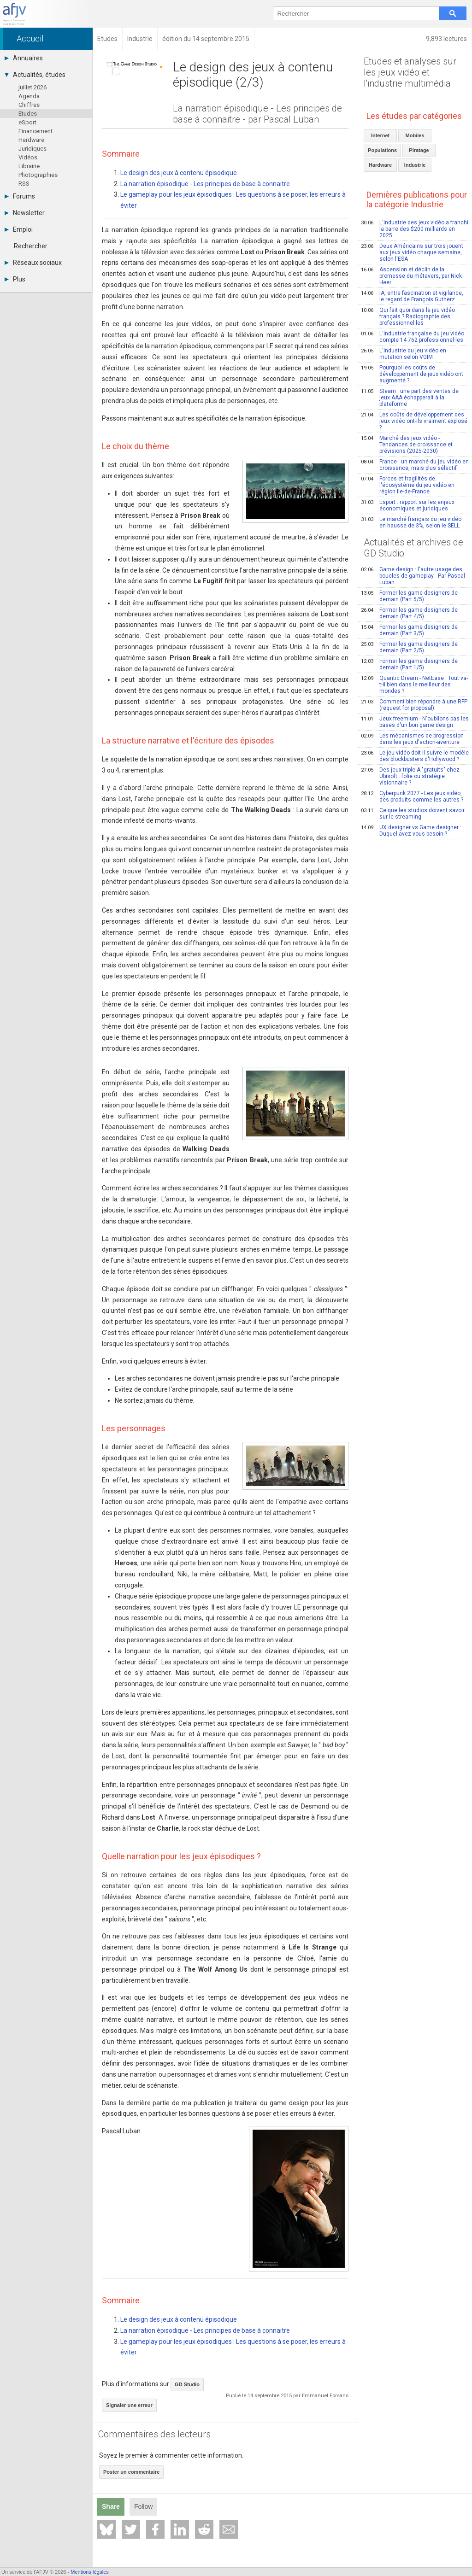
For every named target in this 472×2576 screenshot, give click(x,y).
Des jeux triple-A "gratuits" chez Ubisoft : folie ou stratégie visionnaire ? (410, 776)
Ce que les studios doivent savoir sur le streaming (413, 813)
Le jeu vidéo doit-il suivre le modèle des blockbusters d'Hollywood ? (415, 755)
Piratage (419, 150)
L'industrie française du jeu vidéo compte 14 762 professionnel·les (412, 336)
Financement (35, 131)
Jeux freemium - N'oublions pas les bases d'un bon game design (415, 721)
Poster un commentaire (131, 2472)
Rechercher (30, 246)
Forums (20, 196)
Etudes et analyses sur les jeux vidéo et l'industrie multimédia (410, 72)
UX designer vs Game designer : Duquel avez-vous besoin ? (411, 830)
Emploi (19, 229)
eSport (27, 122)
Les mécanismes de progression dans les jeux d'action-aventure (412, 738)
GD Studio (187, 2384)
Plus (15, 279)
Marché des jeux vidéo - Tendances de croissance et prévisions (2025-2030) (407, 444)
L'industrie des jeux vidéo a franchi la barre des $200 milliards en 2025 (414, 229)
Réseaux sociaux (33, 262)
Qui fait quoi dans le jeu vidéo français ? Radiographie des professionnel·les (408, 316)
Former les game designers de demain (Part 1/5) (409, 664)
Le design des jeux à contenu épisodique (178, 172)
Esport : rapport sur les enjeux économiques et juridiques (407, 505)
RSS (24, 183)
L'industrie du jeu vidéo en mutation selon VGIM (403, 353)
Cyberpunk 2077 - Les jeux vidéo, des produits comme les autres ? (412, 796)
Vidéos (27, 157)
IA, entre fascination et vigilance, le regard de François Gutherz (412, 296)
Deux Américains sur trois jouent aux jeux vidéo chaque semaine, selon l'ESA (412, 252)
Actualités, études (35, 74)
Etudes (27, 113)
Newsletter (25, 213)
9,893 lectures (446, 38)
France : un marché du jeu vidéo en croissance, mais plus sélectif (415, 464)
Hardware (31, 139)
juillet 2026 (32, 87)
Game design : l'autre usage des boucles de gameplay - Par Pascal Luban (413, 575)
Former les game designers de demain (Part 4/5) (409, 613)
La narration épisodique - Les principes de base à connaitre (205, 183)
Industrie (414, 165)
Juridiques (32, 148)
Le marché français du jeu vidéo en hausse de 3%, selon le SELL (411, 522)
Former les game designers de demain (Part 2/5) (409, 647)
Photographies (38, 174)
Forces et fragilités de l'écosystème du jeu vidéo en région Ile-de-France (407, 485)
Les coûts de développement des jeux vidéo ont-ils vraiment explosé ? (414, 421)
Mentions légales (90, 2572)
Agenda (29, 96)
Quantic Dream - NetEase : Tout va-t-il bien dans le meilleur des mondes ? (414, 684)
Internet (380, 135)
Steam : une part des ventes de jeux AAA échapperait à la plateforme (410, 397)
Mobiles (415, 135)
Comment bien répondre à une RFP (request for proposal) (414, 704)
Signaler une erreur (129, 2405)
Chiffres (29, 104)
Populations (382, 150)
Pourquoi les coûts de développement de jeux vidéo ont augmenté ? (412, 374)
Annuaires (24, 58)
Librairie (29, 166)
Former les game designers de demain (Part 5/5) (409, 596)
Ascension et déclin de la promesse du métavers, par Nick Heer (411, 276)
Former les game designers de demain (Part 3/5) (409, 630)
